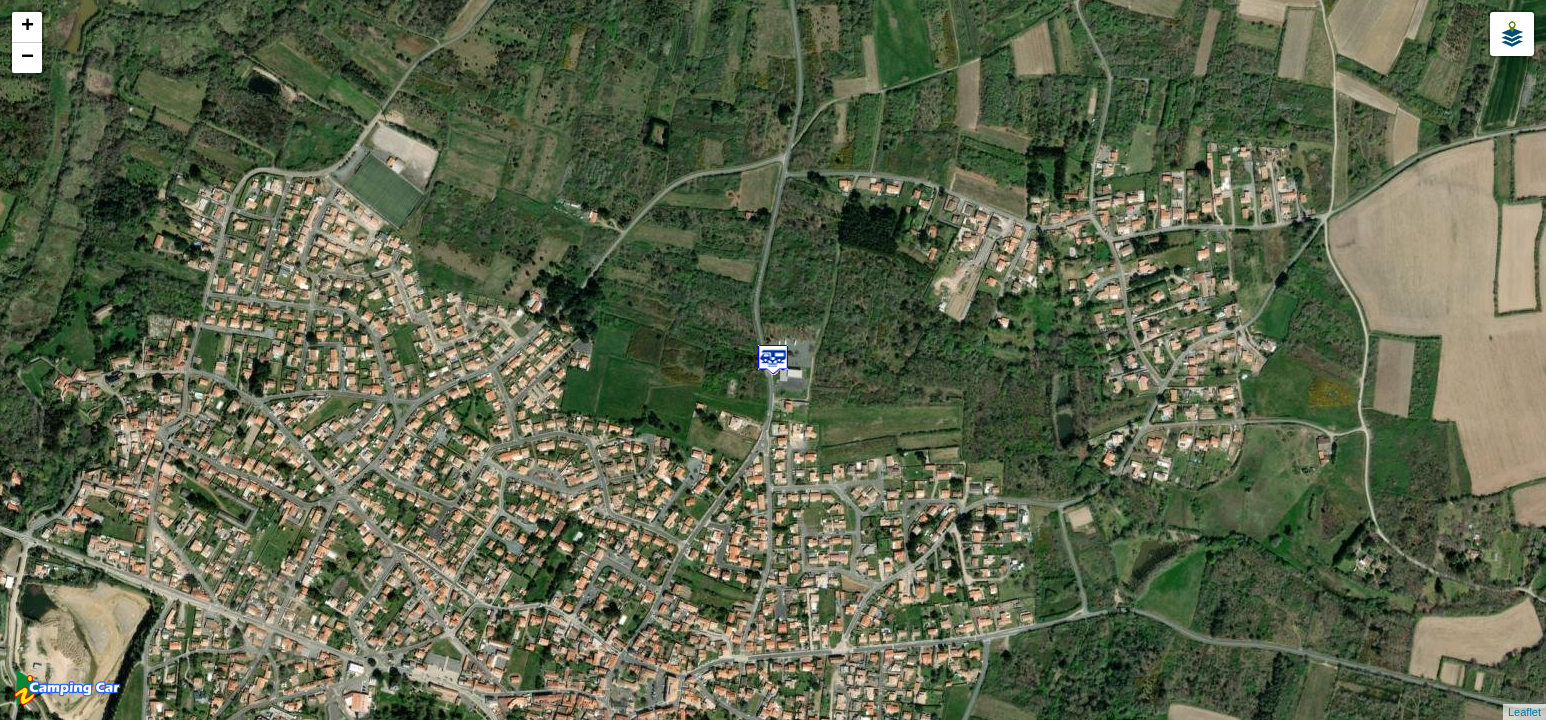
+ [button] (27, 27)
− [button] (27, 58)
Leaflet (1524, 712)
